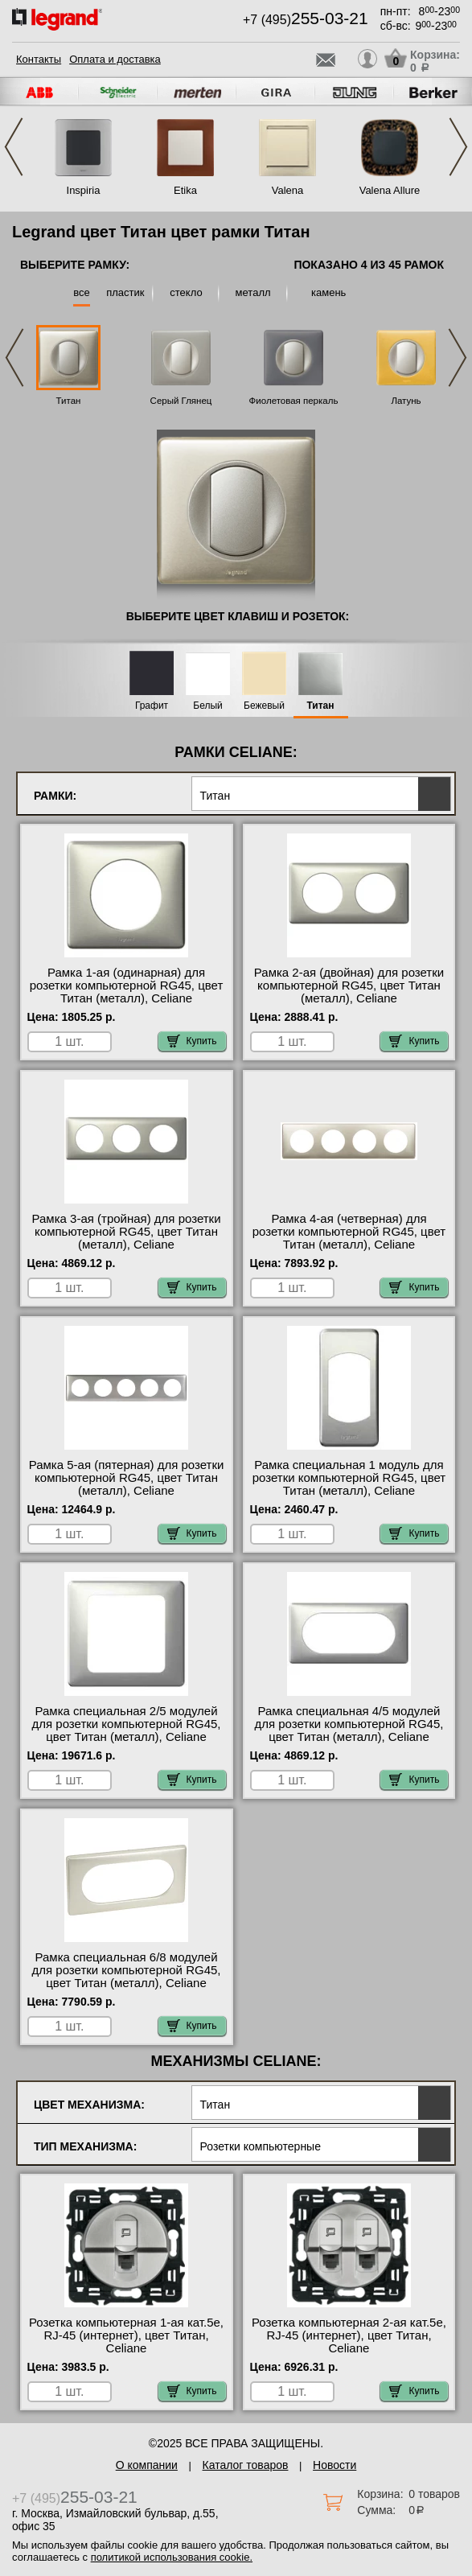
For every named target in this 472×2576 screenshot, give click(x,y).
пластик (125, 292)
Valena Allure (390, 190)
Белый (207, 706)
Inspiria (84, 190)
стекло (186, 292)
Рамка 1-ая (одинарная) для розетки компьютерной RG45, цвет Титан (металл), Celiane (126, 985)
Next (458, 146)
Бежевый (264, 706)
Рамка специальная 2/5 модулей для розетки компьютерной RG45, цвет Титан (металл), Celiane (126, 1724)
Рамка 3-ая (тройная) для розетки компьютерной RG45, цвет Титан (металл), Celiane (125, 1231)
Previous (13, 146)
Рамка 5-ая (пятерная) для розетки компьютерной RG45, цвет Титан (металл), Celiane (126, 1478)
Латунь (406, 400)
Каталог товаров (246, 2465)
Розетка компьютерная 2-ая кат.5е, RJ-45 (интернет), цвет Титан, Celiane (349, 2335)
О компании (147, 2465)
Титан (68, 400)
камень (328, 292)
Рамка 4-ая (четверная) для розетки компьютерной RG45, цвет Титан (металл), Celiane (348, 1231)
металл (253, 292)
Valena (288, 190)
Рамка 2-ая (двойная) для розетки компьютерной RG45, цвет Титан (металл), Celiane (349, 985)
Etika (185, 190)
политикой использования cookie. (171, 2557)
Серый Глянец (181, 400)
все (81, 292)
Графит (151, 706)
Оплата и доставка (115, 59)
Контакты (38, 59)
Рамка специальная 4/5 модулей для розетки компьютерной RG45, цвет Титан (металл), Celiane (348, 1724)
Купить (192, 1041)
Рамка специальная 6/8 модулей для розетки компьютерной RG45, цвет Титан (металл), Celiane (126, 1970)
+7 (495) (305, 20)
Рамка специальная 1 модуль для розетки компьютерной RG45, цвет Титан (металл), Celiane (348, 1478)
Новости (334, 2465)
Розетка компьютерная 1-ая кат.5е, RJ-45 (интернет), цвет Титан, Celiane (126, 2335)
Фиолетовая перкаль (294, 400)
